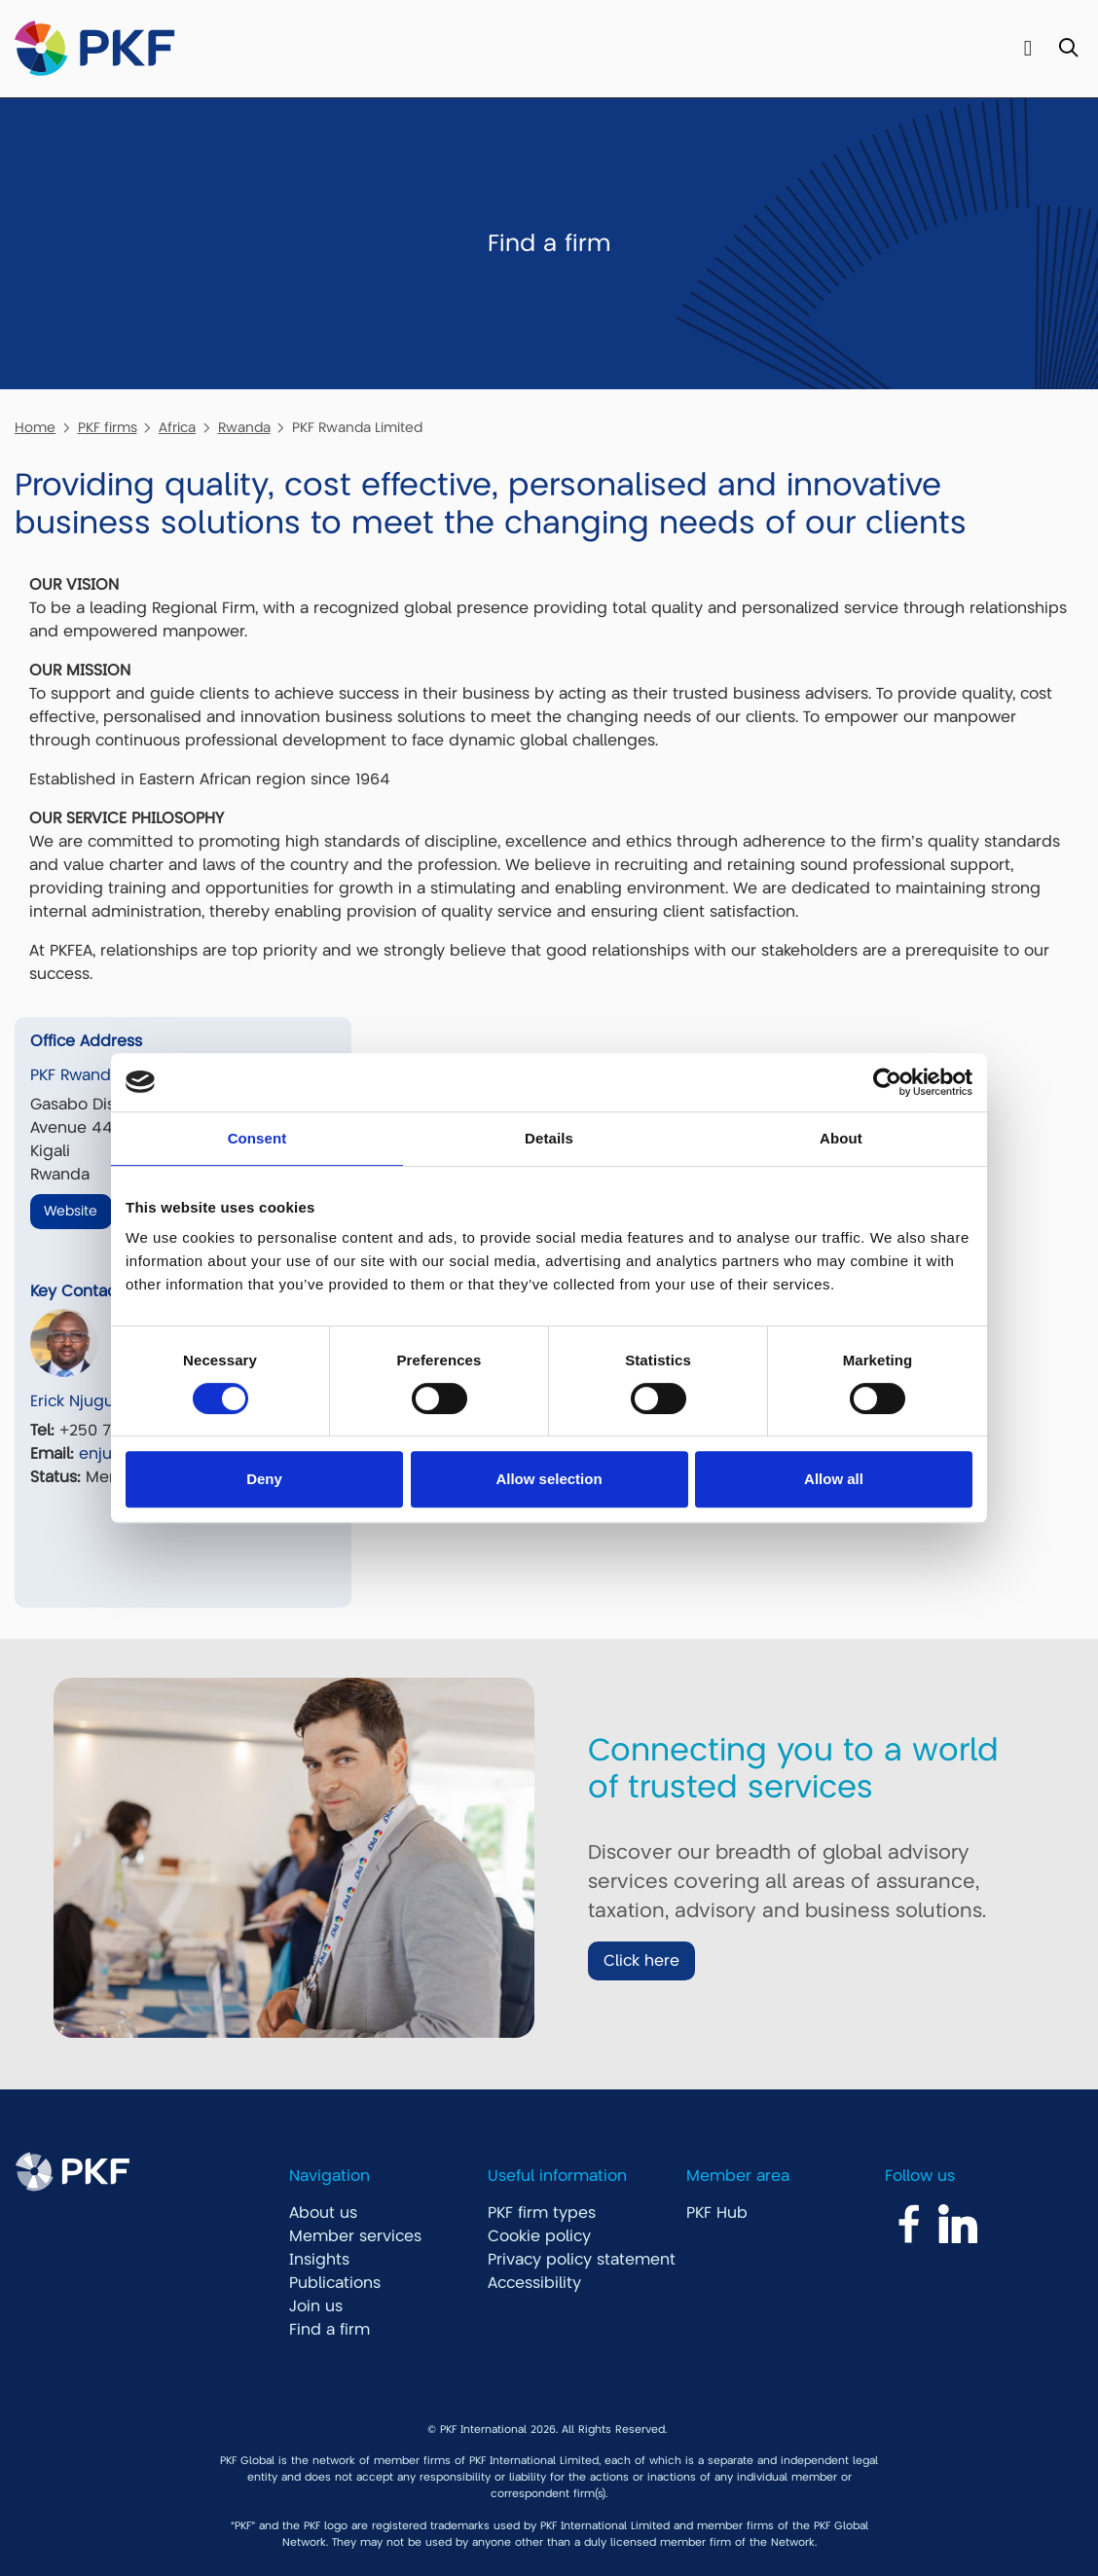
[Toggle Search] (1068, 49)
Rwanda (244, 427)
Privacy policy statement (582, 2259)
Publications (335, 2283)
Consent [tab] (257, 1138)
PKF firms (107, 427)
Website (70, 1210)
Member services (355, 2236)
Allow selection (548, 1478)
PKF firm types (542, 2213)
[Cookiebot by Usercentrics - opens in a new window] (887, 1082)
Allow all (833, 1478)
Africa (177, 427)
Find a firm (329, 2330)
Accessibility (534, 2283)
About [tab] (841, 1138)
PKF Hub (717, 2213)
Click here (641, 1961)
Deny (264, 1478)
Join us (316, 2306)
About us (323, 2213)
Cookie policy (539, 2236)
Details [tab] (549, 1138)
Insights (319, 2259)
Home (35, 427)
